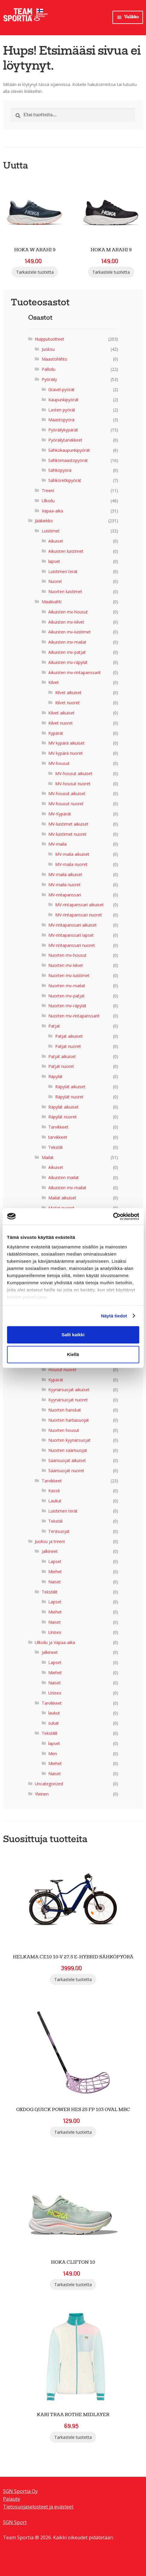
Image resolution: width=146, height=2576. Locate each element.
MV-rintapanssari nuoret (78, 914)
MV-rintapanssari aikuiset (79, 904)
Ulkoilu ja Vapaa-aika (55, 1642)
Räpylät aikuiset (70, 1086)
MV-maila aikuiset (72, 854)
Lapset (54, 1561)
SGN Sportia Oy (20, 2491)
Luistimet (51, 531)
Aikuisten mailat (63, 1177)
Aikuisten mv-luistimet (69, 632)
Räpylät (55, 1076)
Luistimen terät (63, 571)
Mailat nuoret (61, 1207)
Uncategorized (49, 1783)
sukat (53, 1723)
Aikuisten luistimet (65, 551)
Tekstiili (55, 1147)
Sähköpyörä (59, 470)
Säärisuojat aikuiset (67, 1460)
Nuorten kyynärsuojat (69, 1440)
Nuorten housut (63, 1430)
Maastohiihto (54, 359)
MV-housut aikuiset (73, 773)
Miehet (55, 1571)
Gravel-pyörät (61, 389)
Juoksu (48, 349)
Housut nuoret (62, 1369)
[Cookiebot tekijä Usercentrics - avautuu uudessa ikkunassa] (113, 1216)
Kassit (54, 1490)
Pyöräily (49, 379)
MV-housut (59, 763)
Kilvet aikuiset (68, 692)
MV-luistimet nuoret (67, 834)
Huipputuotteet (49, 339)
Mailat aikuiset (62, 1197)
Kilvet (53, 682)
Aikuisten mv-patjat (67, 652)
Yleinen (42, 1793)
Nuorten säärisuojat (67, 1450)
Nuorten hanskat (64, 1409)
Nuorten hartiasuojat (68, 1420)
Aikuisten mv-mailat (67, 642)
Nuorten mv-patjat (66, 995)
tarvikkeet (57, 1137)
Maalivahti (51, 601)
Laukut (54, 1501)
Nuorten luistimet (65, 591)
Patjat (54, 1025)
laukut (54, 1713)
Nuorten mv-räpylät (67, 1005)
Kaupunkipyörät (63, 399)
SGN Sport (15, 2522)
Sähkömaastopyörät (68, 460)
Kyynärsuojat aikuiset (69, 1389)
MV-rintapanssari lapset (71, 935)
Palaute (11, 2498)
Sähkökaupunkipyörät (69, 450)
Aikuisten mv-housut (68, 611)
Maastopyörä (61, 420)
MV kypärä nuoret (65, 753)
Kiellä (73, 1354)
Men (52, 1753)
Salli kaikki (73, 1334)
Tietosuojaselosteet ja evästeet (38, 2506)
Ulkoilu (48, 500)
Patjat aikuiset (69, 1036)
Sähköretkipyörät (64, 480)
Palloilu (48, 369)
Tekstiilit (50, 1591)
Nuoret (55, 581)
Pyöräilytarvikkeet (65, 440)
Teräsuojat (59, 1531)
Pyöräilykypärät (63, 429)
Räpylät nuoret (69, 1096)
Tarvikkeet (58, 1126)
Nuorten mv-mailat (66, 985)
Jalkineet (50, 1551)
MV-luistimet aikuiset (68, 823)
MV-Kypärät (59, 813)
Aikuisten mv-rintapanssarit (74, 672)
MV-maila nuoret (71, 864)
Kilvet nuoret (67, 702)
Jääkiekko (44, 521)
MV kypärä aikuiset (66, 743)
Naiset (54, 1581)
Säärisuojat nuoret (66, 1470)
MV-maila (57, 844)
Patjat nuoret (68, 1046)
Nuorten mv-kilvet (65, 965)
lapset (54, 561)
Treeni (48, 490)
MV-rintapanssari (64, 894)
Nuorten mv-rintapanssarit (74, 1016)
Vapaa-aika (52, 510)
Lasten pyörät (61, 409)
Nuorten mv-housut (67, 955)
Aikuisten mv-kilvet (66, 622)
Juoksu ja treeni (50, 1541)
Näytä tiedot (114, 1315)
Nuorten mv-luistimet (69, 975)
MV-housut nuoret (73, 783)
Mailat (48, 1157)
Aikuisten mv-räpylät (68, 662)
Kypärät (55, 733)
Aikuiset (55, 541)
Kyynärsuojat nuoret (68, 1399)
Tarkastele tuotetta (35, 272)
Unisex (54, 1632)
